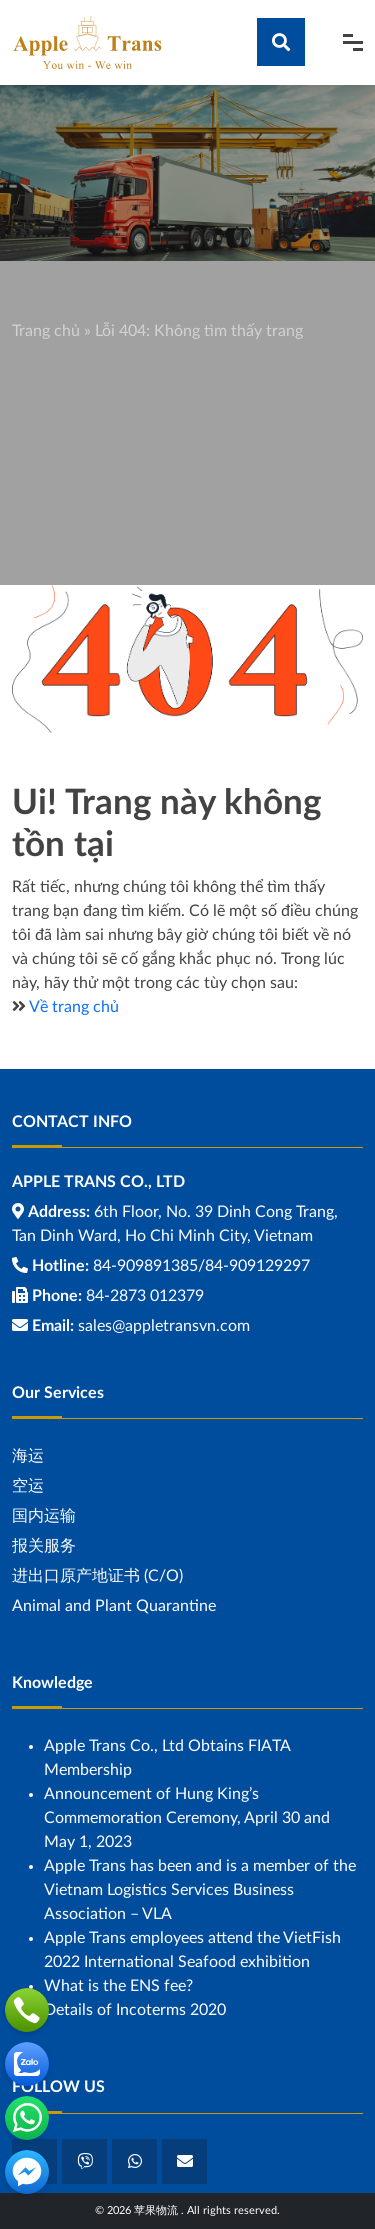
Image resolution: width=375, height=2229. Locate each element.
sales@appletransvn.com (164, 1326)
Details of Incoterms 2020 (135, 2010)
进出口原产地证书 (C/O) (97, 1576)
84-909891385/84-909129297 (201, 1266)
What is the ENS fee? (118, 1986)
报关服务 (44, 1546)
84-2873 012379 (145, 1296)
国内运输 (44, 1516)
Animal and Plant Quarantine (114, 1606)
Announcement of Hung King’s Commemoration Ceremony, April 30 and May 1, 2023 (187, 1818)
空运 (28, 1486)
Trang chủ (46, 331)
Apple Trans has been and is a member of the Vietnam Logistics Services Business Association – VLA (200, 1890)
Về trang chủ (74, 1007)
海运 (28, 1456)
